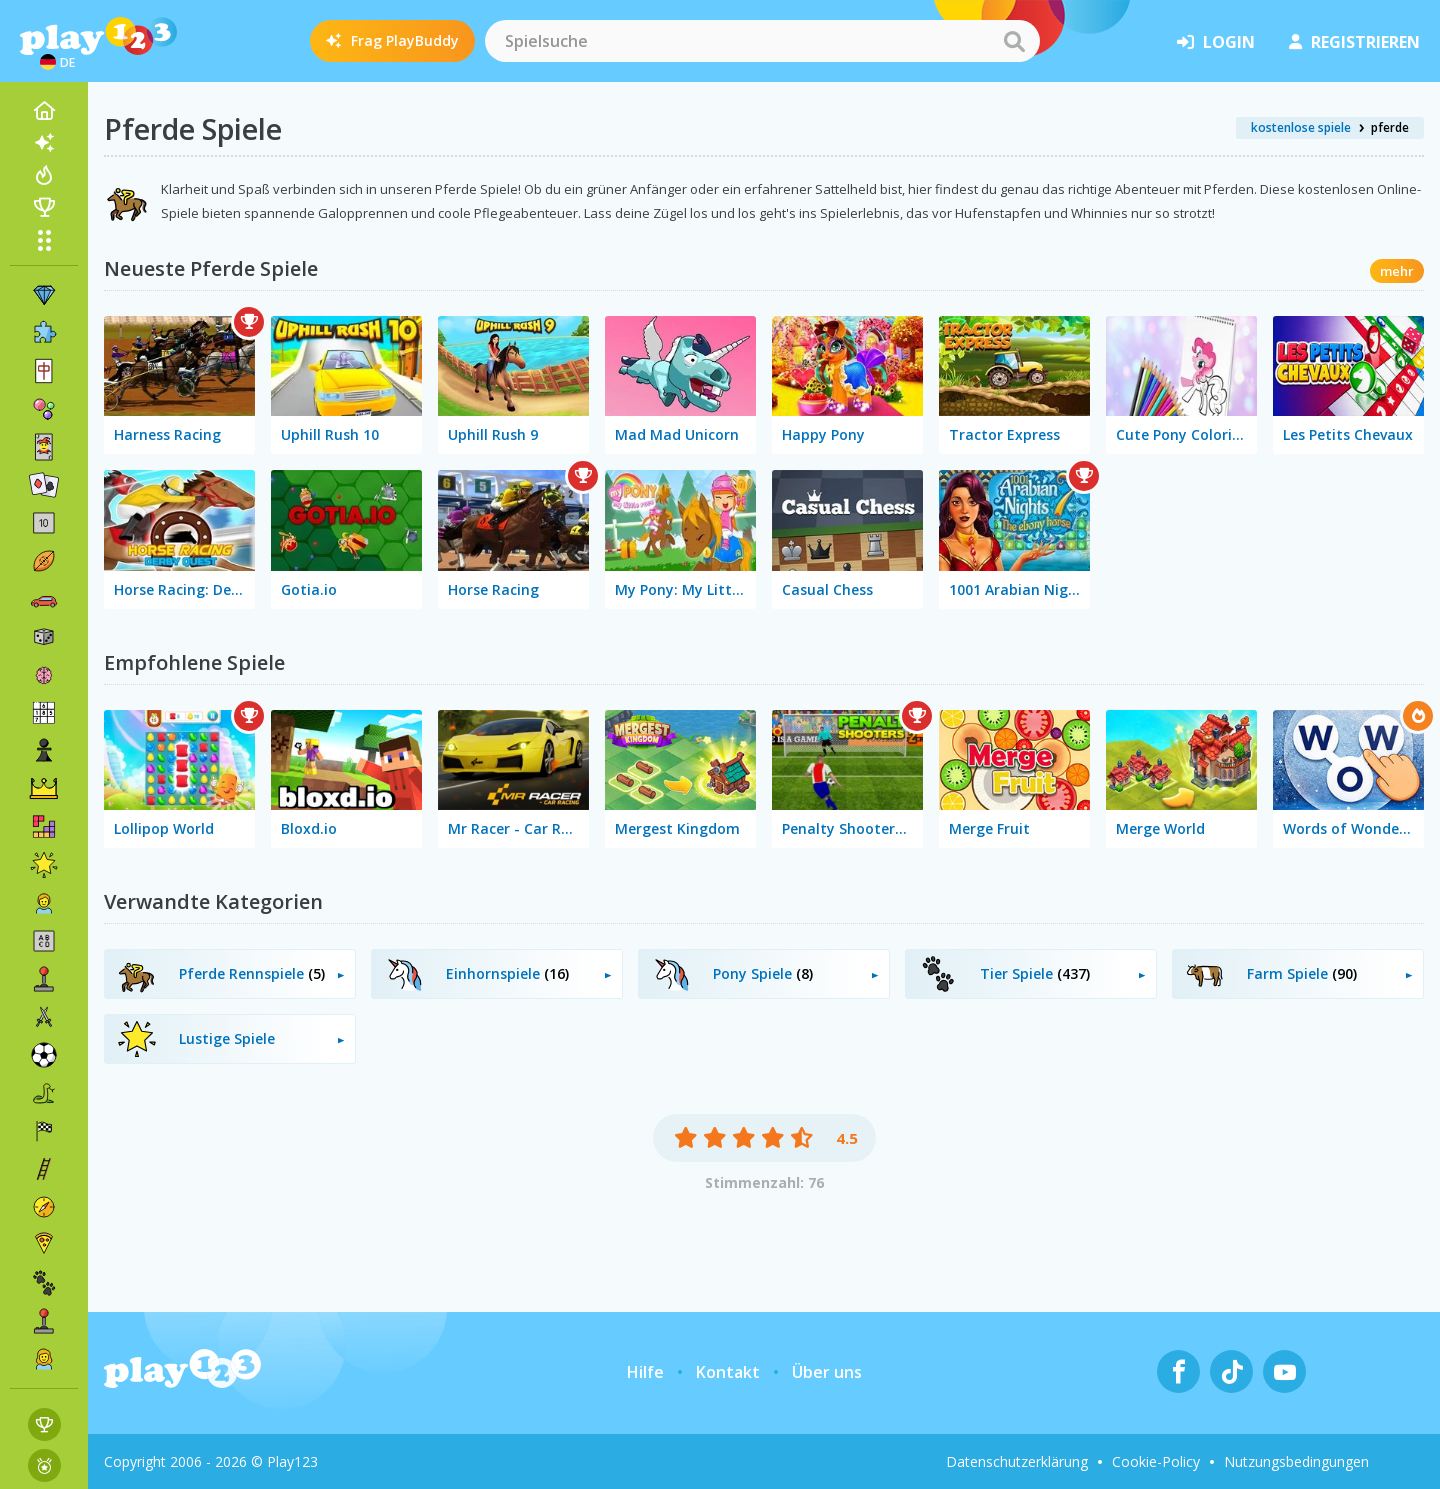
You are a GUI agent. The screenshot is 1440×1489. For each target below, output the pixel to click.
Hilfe (645, 1372)
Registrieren (1354, 42)
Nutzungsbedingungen (1296, 1461)
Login (1216, 42)
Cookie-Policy (1156, 1461)
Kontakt (728, 1372)
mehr (1397, 271)
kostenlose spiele (1301, 127)
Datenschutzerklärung (1017, 1461)
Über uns (827, 1372)
